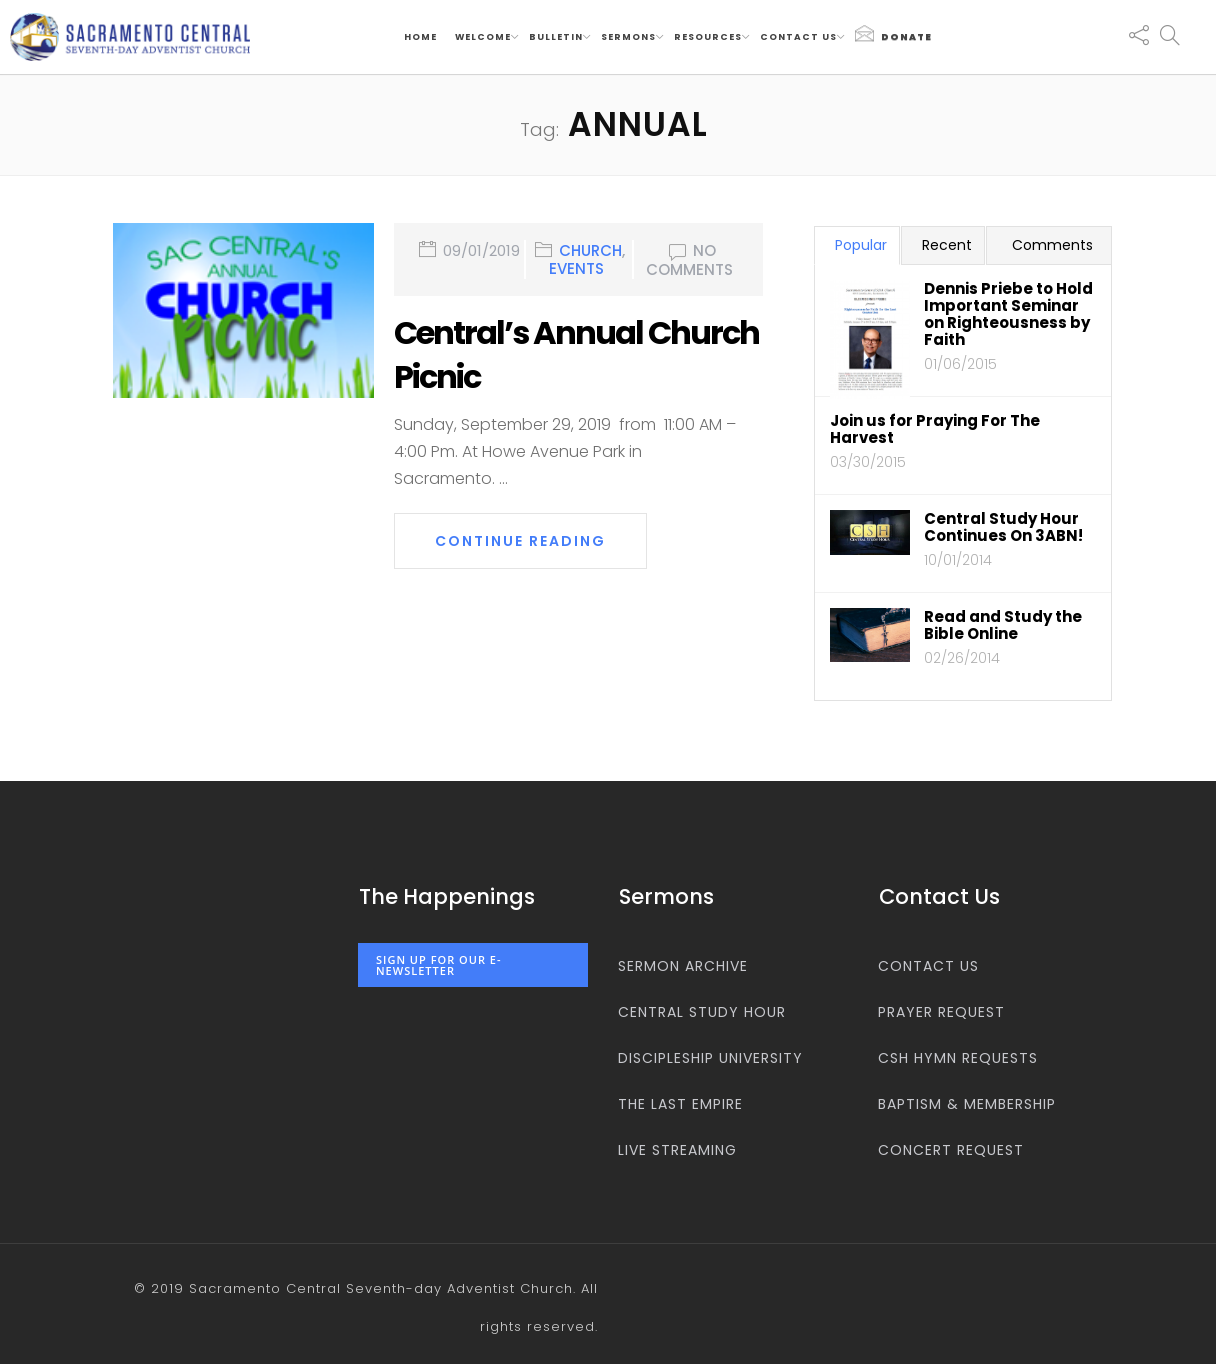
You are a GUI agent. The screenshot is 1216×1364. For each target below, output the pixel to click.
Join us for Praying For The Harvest (935, 429)
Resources (708, 37)
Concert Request (951, 1150)
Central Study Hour (702, 1012)
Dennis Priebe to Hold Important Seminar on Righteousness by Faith (1008, 314)
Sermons (628, 37)
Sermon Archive (683, 966)
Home (420, 37)
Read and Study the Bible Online (1003, 625)
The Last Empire (680, 1104)
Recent (947, 245)
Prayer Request (941, 1012)
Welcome (483, 37)
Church (590, 251)
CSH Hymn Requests (958, 1058)
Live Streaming (677, 1150)
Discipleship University (710, 1058)
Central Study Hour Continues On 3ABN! (1003, 527)
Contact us (798, 37)
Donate (893, 34)
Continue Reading (520, 541)
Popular (861, 245)
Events (576, 269)
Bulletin (556, 37)
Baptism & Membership (967, 1104)
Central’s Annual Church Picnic (576, 355)
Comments (1052, 245)
